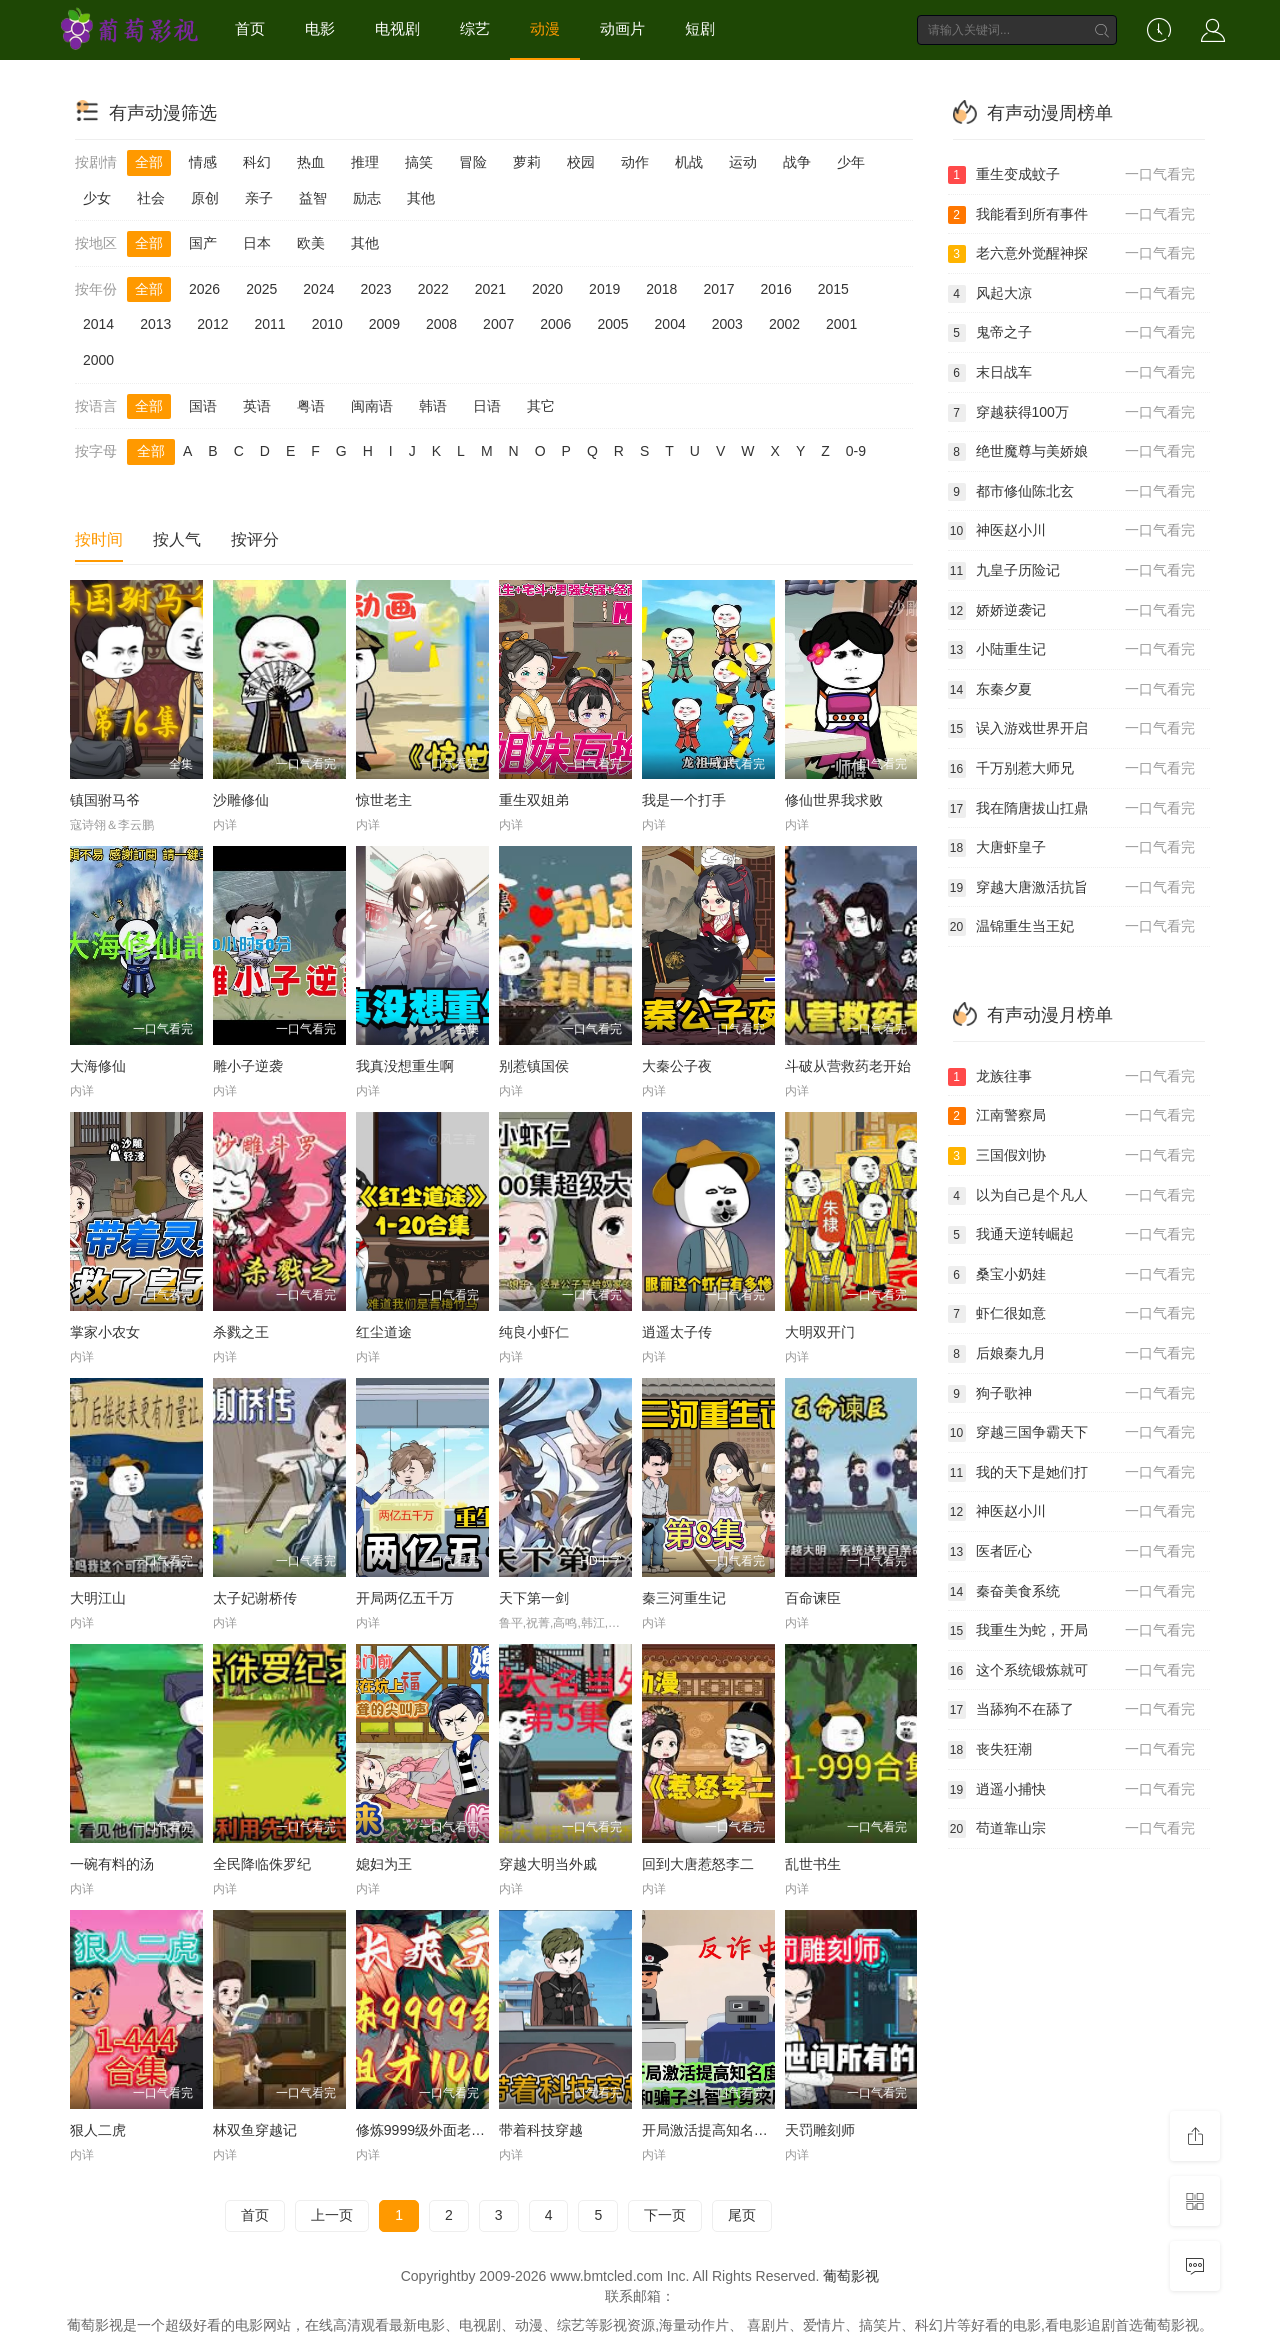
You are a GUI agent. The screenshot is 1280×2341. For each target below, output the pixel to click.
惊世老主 (384, 800)
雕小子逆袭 (248, 1066)
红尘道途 (384, 1332)
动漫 (545, 28)
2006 (555, 324)
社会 (151, 198)
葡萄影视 (851, 2276)
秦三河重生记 (684, 1598)
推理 (365, 162)
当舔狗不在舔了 (1072, 1710)
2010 (327, 324)
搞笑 (419, 162)
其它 (541, 406)
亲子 (259, 198)
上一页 (332, 2215)
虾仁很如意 (1072, 1314)
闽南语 (372, 406)
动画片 (622, 28)
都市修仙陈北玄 (1072, 492)
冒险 (473, 162)
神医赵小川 (1072, 531)
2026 (204, 289)
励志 (367, 198)
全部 (149, 162)
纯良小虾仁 (534, 1332)
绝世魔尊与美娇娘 (1072, 452)
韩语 (433, 406)
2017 (718, 289)
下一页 (665, 2215)
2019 (604, 289)
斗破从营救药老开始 (848, 1066)
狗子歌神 (1072, 1394)
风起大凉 (1072, 294)
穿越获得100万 (1072, 413)
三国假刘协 (1072, 1156)
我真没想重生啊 (405, 1066)
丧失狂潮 (1072, 1750)
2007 (498, 324)
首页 (250, 28)
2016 (776, 289)
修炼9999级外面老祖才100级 (446, 2130)
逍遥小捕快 (1072, 1790)
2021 (490, 289)
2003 (727, 324)
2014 (98, 324)
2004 (670, 324)
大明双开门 (820, 1332)
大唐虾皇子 (1072, 848)
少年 (851, 162)
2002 (784, 324)
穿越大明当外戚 (548, 1864)
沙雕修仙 (241, 800)
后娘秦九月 (1072, 1354)
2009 (384, 324)
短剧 (700, 28)
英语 (257, 406)
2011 (269, 324)
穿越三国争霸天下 (1072, 1433)
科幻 (257, 162)
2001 (841, 324)
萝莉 (527, 162)
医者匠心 (1072, 1552)
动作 (635, 162)
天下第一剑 (534, 1598)
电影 (320, 28)
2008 (441, 324)
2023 (375, 289)
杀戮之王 (241, 1332)
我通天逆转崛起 (1072, 1235)
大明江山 (98, 1598)
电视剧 (397, 28)
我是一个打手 (684, 800)
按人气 (177, 539)
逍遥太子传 (677, 1332)
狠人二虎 (98, 2130)
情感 (203, 162)
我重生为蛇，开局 (1072, 1631)
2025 (261, 289)
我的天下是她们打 (1072, 1473)
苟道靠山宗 (1072, 1829)
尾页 (742, 2215)
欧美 (311, 243)
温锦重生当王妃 (1072, 927)
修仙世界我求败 (834, 800)
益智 (313, 198)
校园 (581, 162)
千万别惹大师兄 (1072, 769)
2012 (212, 324)
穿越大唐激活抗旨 (1072, 888)
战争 (797, 162)
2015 (833, 289)
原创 (205, 198)
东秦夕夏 (1072, 690)
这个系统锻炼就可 (1072, 1671)
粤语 (311, 406)
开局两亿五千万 (405, 1598)
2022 (433, 289)
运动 (743, 162)
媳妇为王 (384, 1864)
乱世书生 (813, 1864)
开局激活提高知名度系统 (719, 2130)
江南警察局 (1072, 1116)
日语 (487, 406)
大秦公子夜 (677, 1066)
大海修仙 (98, 1066)
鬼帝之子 (1072, 333)
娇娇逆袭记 (1072, 611)
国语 (203, 406)
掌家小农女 (105, 1332)
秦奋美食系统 (1072, 1592)
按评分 (255, 539)
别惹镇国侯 (534, 1066)
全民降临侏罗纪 (262, 1864)
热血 (311, 162)
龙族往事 (1072, 1077)
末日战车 (1072, 373)
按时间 (99, 539)
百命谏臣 (813, 1598)
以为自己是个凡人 (1072, 1196)
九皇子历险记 (1072, 571)
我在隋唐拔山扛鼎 (1072, 809)
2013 (155, 324)
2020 (547, 289)
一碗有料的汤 (112, 1864)
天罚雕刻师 (820, 2130)
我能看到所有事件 (1072, 215)
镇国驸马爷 (105, 800)
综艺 (475, 28)
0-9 (856, 451)
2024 (318, 289)
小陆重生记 (1072, 650)
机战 (689, 162)
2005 (612, 324)
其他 (421, 198)
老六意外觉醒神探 (1072, 254)
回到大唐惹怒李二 (698, 1864)
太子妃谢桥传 (255, 1598)
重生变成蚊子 (1072, 175)
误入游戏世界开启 (1072, 729)
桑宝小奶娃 (1072, 1275)
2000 (98, 360)
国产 (203, 243)
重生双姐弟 (534, 800)
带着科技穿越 (541, 2130)
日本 (257, 243)
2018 (661, 289)
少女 (97, 198)
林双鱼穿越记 (255, 2130)
